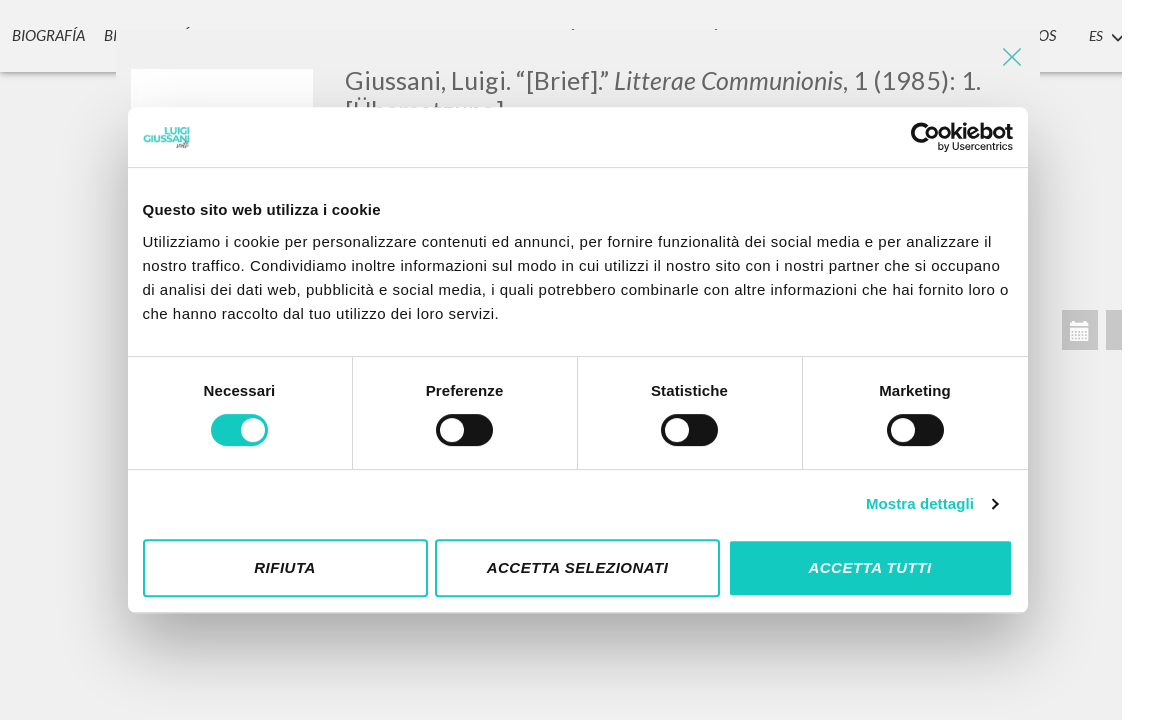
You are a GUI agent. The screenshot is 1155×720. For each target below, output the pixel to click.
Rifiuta (285, 567)
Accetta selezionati (578, 567)
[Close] (1010, 60)
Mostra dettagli (920, 503)
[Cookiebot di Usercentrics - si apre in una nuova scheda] (925, 137)
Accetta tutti (869, 567)
